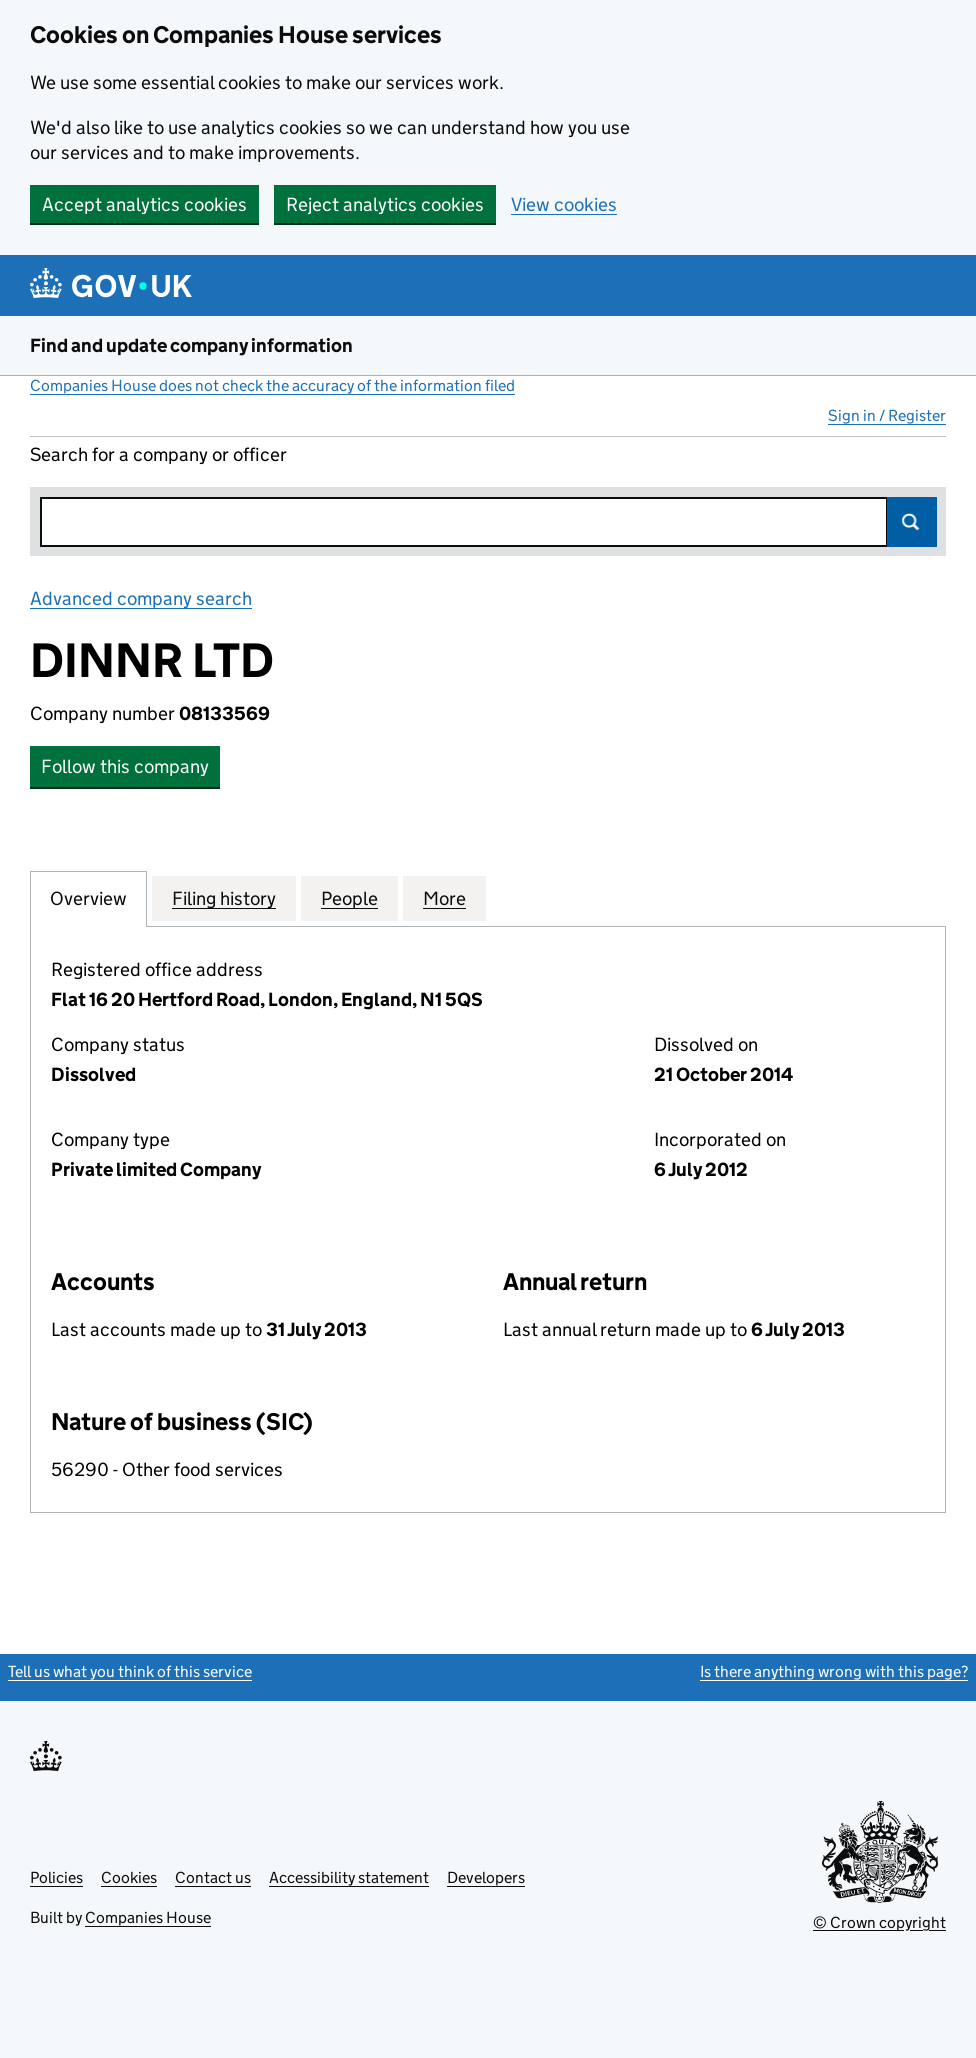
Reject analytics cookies (385, 204)
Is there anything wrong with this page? (834, 1671)
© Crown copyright (879, 1922)
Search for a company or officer (158, 454)
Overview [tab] (88, 898)
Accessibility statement (349, 1877)
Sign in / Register (887, 415)
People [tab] (349, 898)
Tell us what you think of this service (130, 1671)
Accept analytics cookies (144, 204)
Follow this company (125, 766)
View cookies (564, 204)
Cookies (129, 1877)
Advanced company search (141, 598)
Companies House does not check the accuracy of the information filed (272, 385)
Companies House (148, 1917)
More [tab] (444, 898)
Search (912, 522)
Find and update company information (191, 345)
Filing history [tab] (224, 898)
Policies (56, 1877)
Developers (486, 1877)
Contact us (213, 1877)
